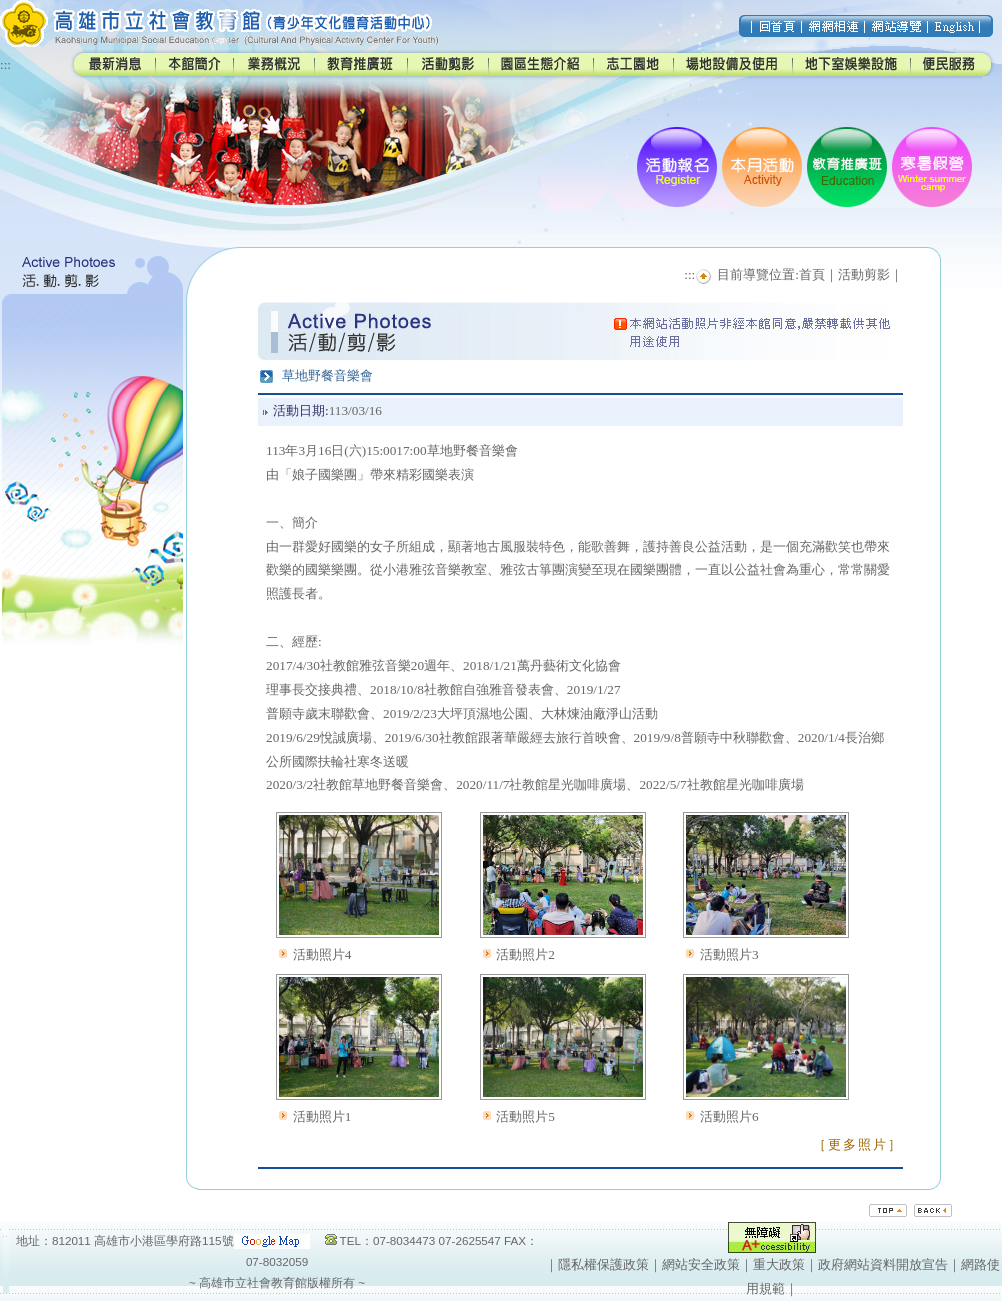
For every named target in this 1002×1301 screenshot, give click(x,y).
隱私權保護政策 (603, 1264)
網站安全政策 (701, 1264)
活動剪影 (864, 274)
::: (5, 64)
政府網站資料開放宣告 (883, 1264)
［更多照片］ (858, 1144)
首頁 (812, 274)
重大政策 (779, 1264)
